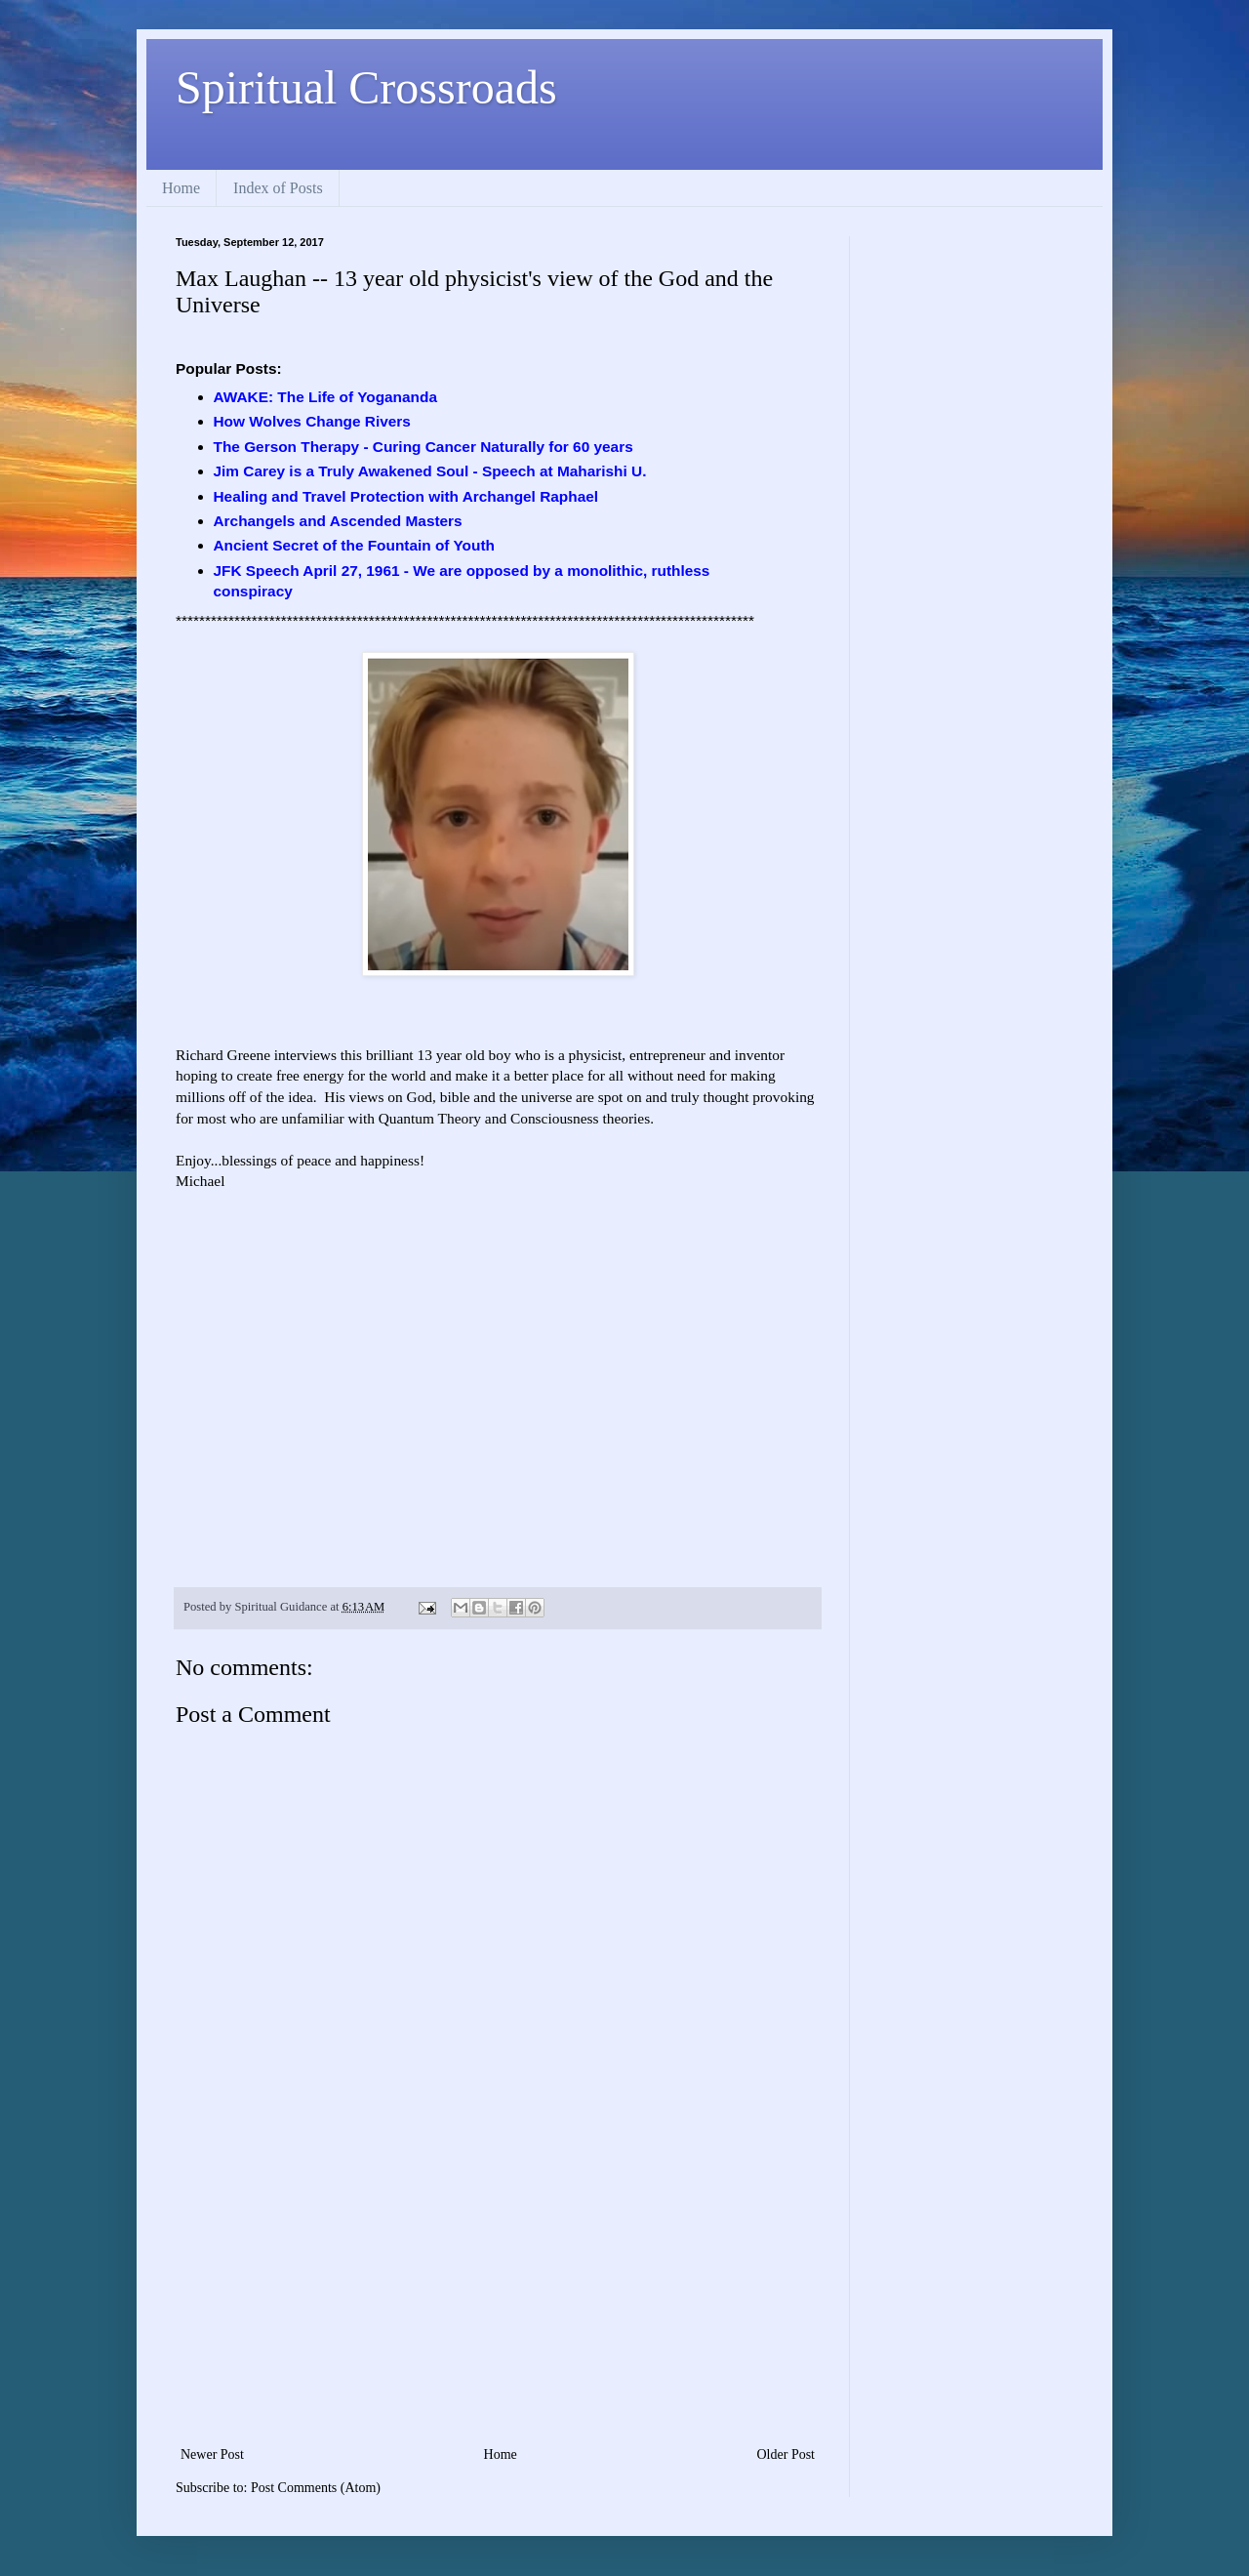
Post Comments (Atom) (316, 2487)
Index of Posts (278, 188)
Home (181, 188)
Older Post (786, 2454)
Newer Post (212, 2454)
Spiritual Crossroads (366, 87)
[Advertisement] (497, 2296)
